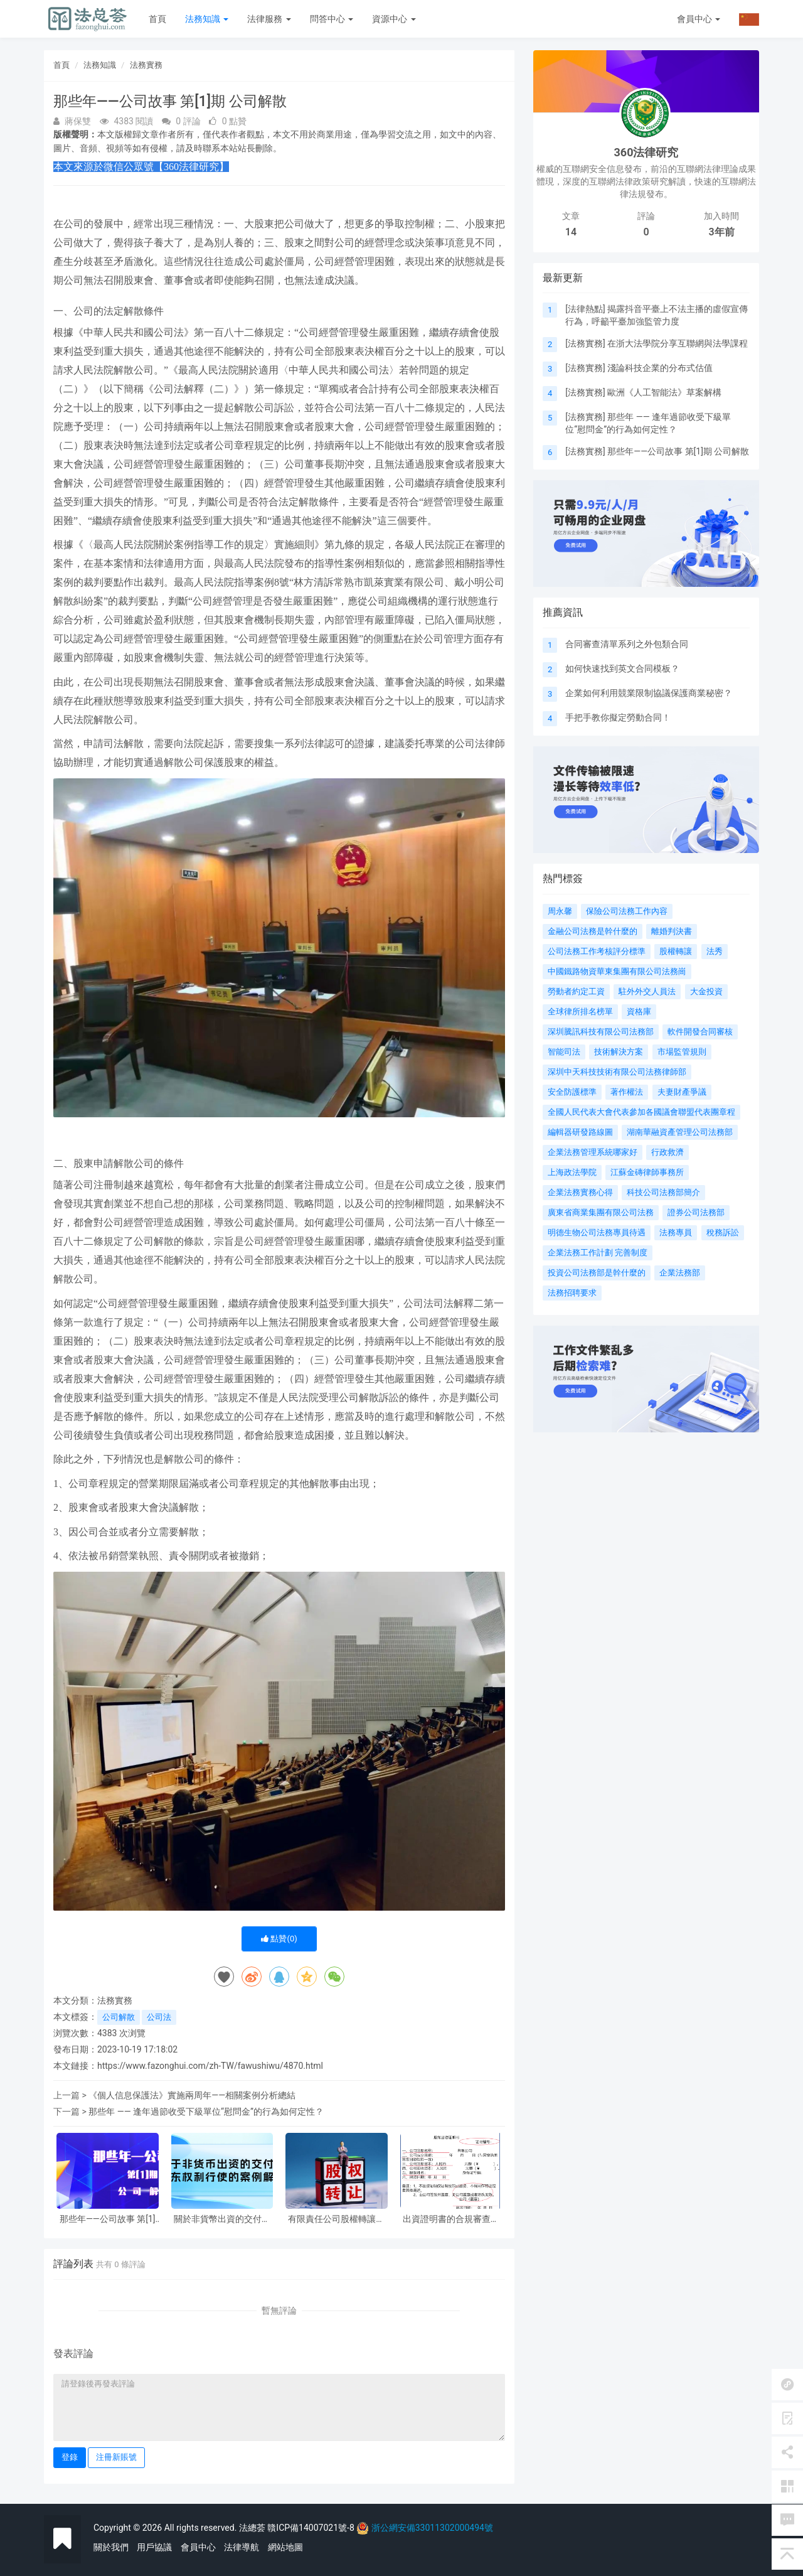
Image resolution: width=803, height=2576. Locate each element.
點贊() (279, 1938)
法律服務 (268, 19)
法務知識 (206, 19)
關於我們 (111, 2547)
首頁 (157, 19)
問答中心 (331, 19)
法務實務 (146, 65)
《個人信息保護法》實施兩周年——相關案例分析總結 (191, 2095)
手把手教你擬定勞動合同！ (618, 717)
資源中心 (393, 19)
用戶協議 (154, 2547)
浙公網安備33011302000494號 (432, 2528)
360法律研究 (646, 152)
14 (571, 232)
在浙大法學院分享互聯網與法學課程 (677, 343)
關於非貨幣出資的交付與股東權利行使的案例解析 (222, 2219)
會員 (698, 19)
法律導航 (241, 2547)
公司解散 (118, 2017)
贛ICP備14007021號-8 (311, 2528)
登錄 (69, 2457)
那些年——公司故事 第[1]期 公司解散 (108, 2219)
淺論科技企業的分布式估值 (660, 368)
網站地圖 (285, 2547)
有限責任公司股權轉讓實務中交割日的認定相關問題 (336, 2219)
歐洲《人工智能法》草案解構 (664, 392)
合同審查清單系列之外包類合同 (626, 644)
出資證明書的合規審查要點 (451, 2219)
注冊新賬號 (116, 2457)
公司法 (159, 2017)
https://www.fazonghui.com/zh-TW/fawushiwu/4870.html (210, 2066)
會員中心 (198, 2547)
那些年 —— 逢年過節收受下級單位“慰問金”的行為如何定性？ (206, 2111)
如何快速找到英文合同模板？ (622, 668)
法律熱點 (585, 309)
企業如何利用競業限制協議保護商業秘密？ (648, 693)
